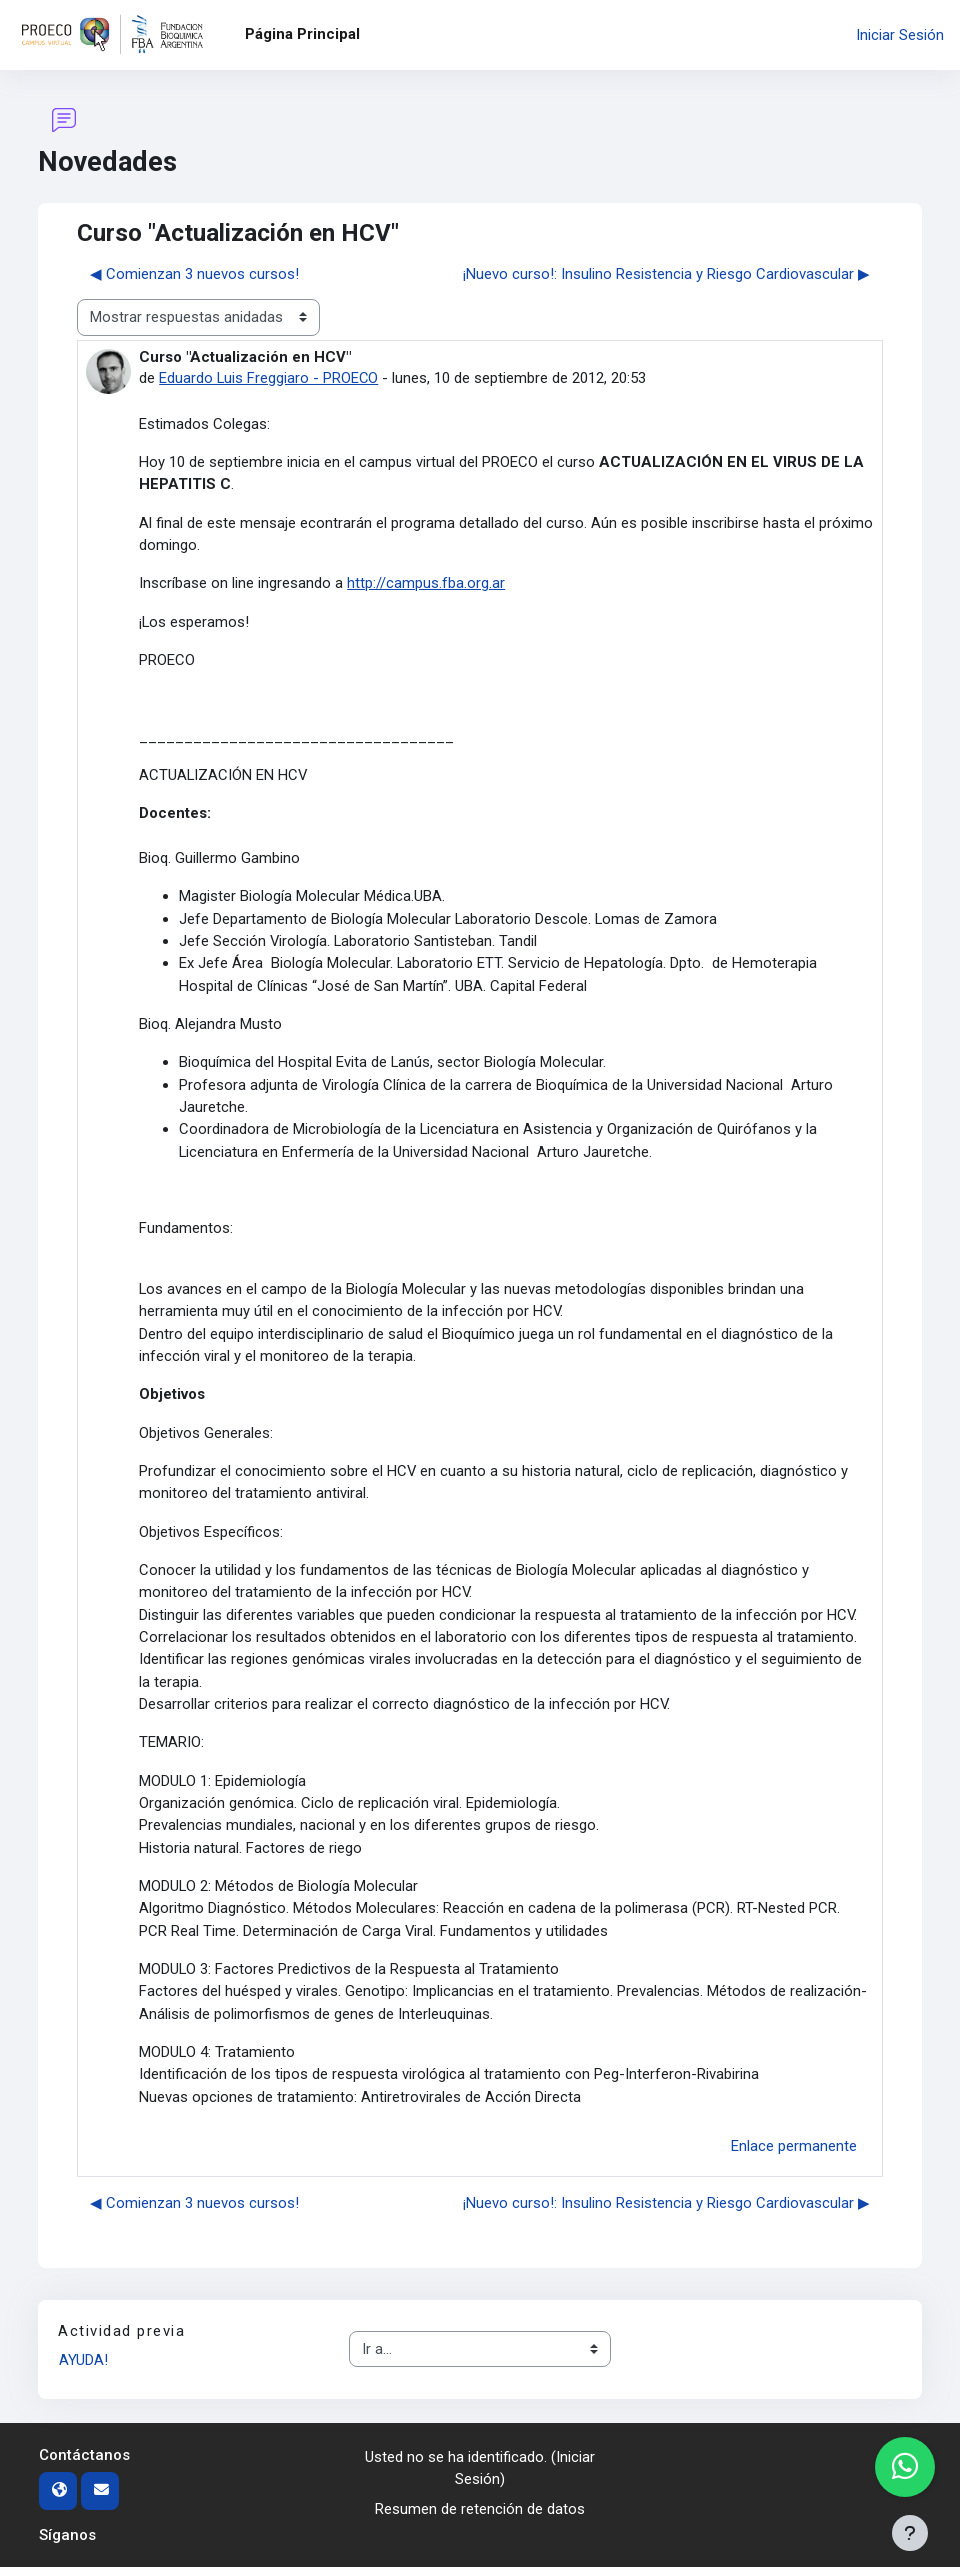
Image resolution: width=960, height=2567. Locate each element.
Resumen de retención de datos (480, 2509)
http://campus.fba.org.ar (426, 583)
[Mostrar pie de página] (910, 2533)
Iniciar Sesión (900, 35)
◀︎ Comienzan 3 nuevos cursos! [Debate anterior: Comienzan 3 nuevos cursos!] (194, 274)
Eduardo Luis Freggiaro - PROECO (269, 378)
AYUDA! (83, 2360)
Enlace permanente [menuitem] (794, 2146)
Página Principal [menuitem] (302, 34)
